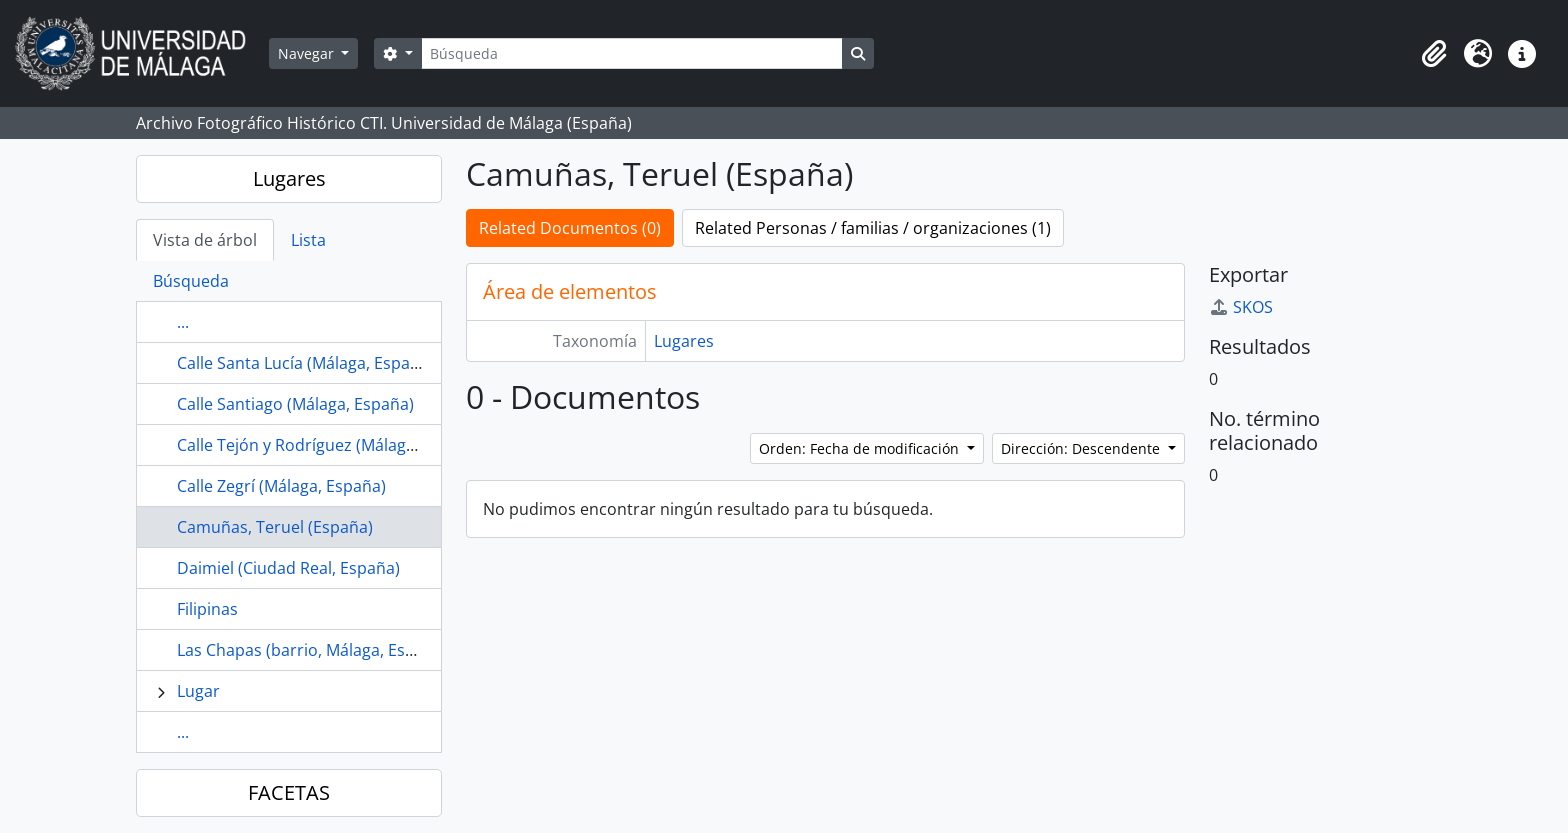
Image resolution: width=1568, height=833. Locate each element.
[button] (1434, 54)
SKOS (1241, 307)
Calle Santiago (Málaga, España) (295, 404)
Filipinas (207, 609)
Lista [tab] (308, 240)
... (183, 322)
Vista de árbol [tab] (205, 240)
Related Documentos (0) (570, 228)
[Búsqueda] (632, 53)
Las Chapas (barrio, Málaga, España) (312, 650)
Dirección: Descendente (1082, 448)
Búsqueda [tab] (191, 281)
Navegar (308, 53)
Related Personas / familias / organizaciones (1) (873, 228)
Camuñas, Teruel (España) (275, 527)
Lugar (198, 691)
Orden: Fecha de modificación (861, 448)
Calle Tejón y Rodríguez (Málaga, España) (330, 445)
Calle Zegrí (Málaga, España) (281, 486)
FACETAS (289, 792)
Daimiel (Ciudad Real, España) (288, 568)
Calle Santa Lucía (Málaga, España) (305, 363)
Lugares (289, 178)
